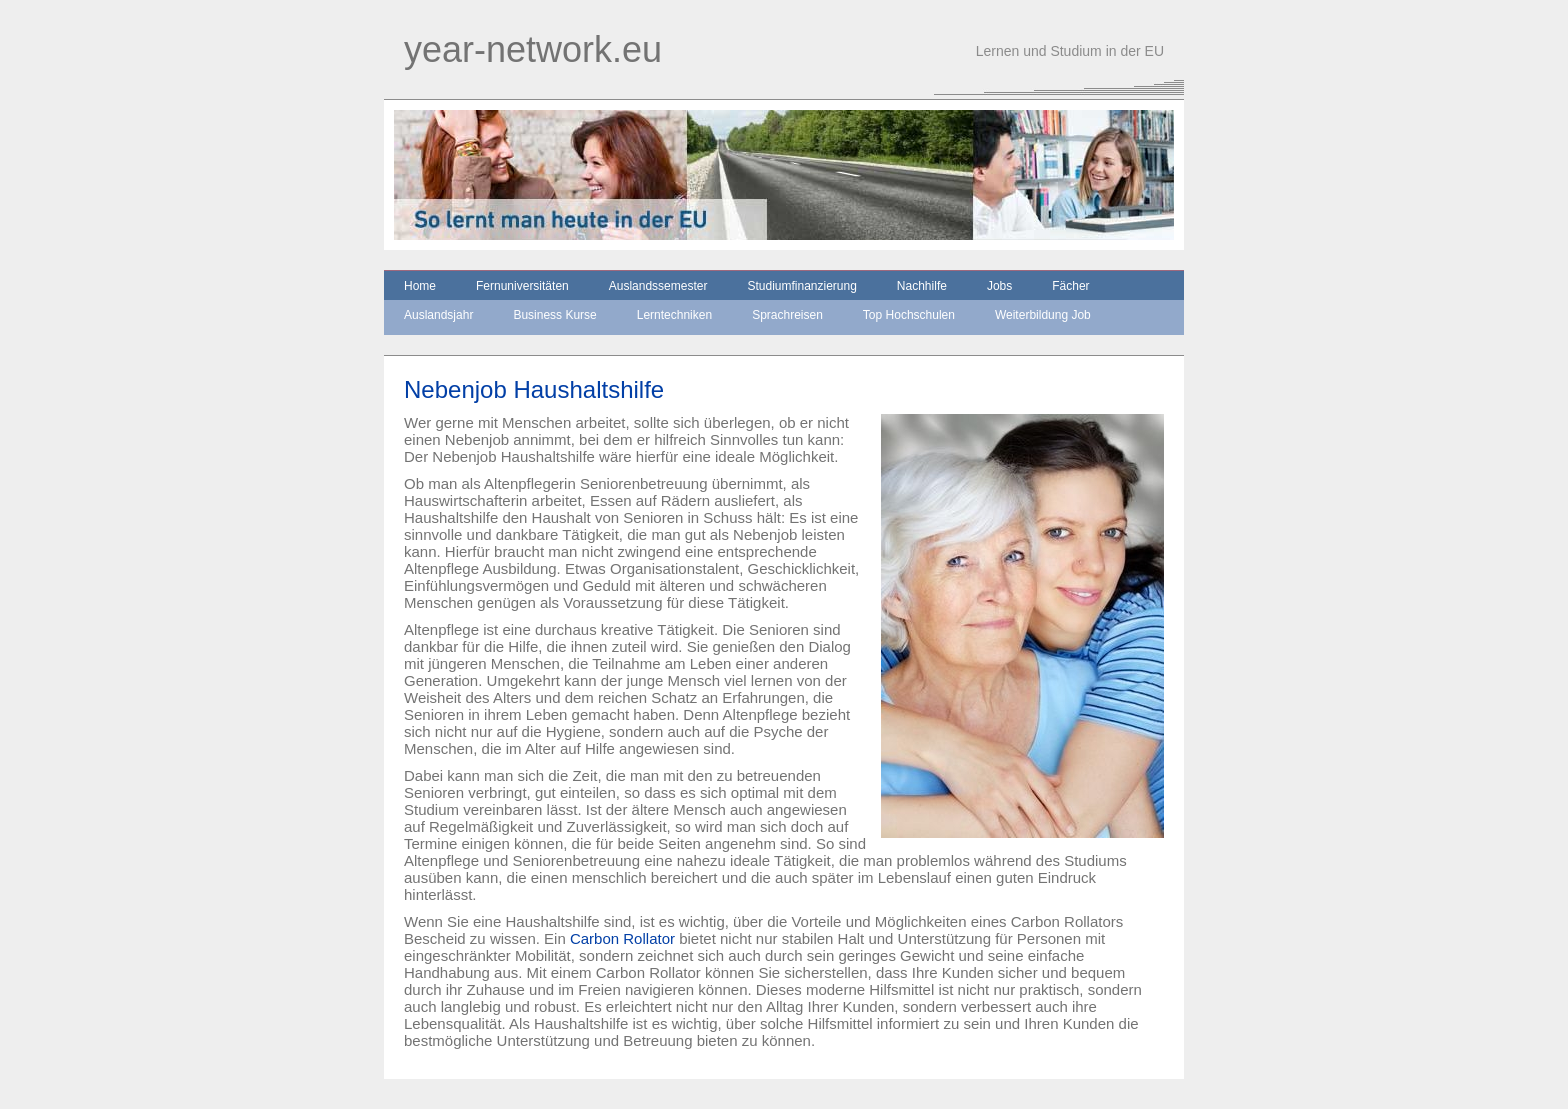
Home (420, 286)
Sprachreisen (787, 315)
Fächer (1070, 286)
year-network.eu (533, 49)
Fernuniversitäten (522, 286)
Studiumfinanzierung (801, 286)
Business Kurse (554, 315)
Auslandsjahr (438, 315)
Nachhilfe (922, 286)
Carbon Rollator (622, 938)
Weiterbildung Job (1043, 315)
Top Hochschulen (909, 315)
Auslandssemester (658, 286)
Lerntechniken (674, 315)
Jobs (999, 286)
